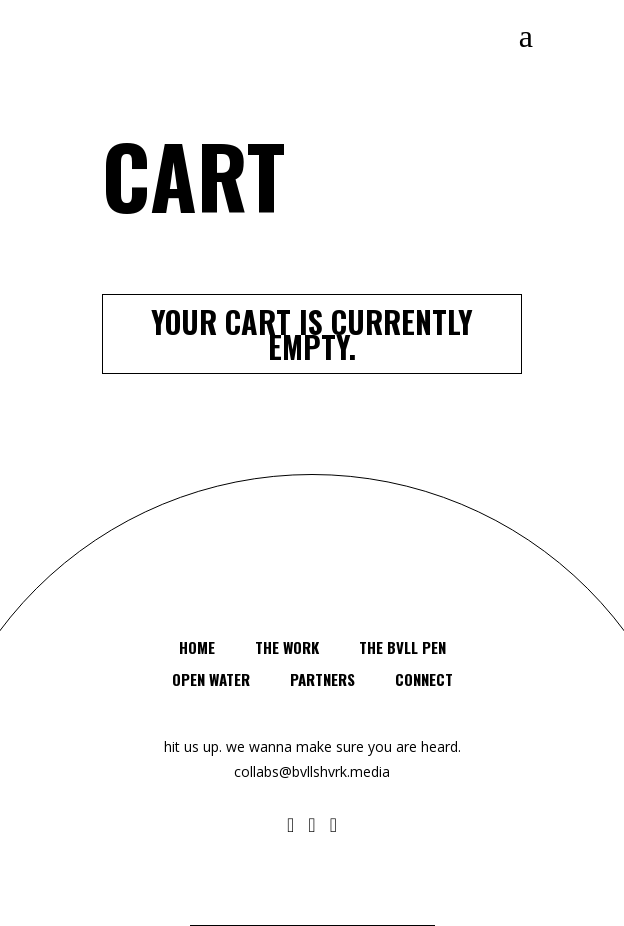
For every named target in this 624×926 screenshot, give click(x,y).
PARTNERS (322, 679)
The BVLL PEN (402, 647)
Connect (424, 679)
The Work (287, 647)
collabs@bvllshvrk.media (312, 771)
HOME (197, 647)
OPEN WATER (211, 679)
